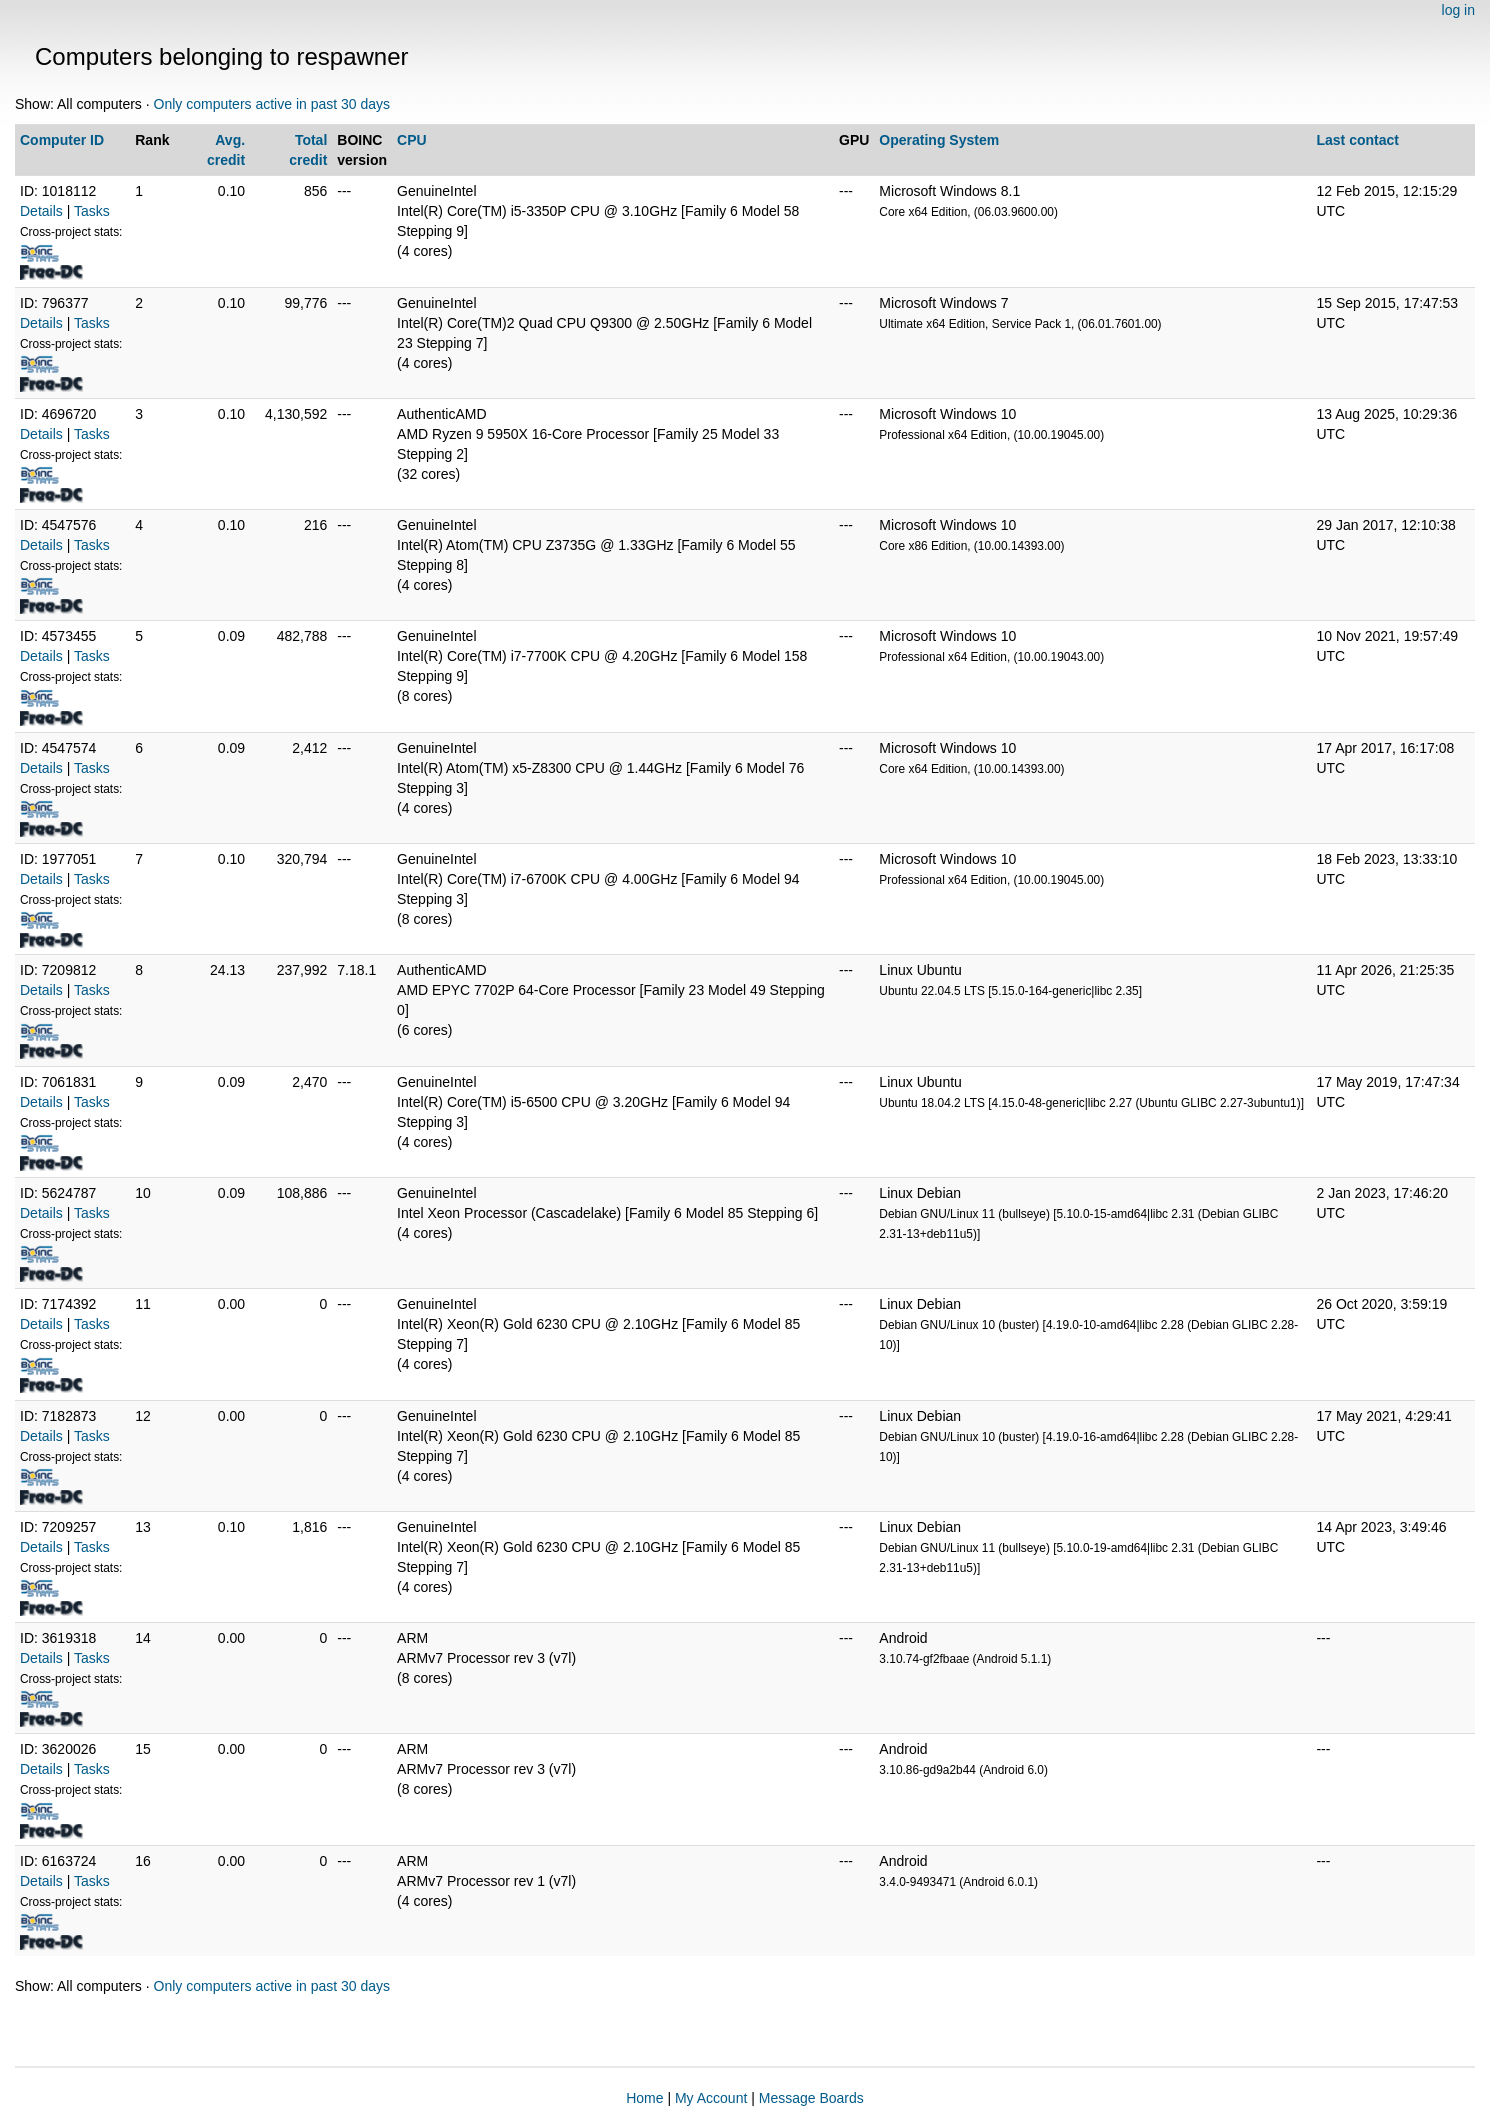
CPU (412, 140)
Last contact (1357, 140)
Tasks (92, 211)
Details (41, 211)
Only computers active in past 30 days (272, 104)
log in (1458, 10)
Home (644, 2098)
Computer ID (62, 140)
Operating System (939, 140)
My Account (711, 2098)
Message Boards (811, 2098)
